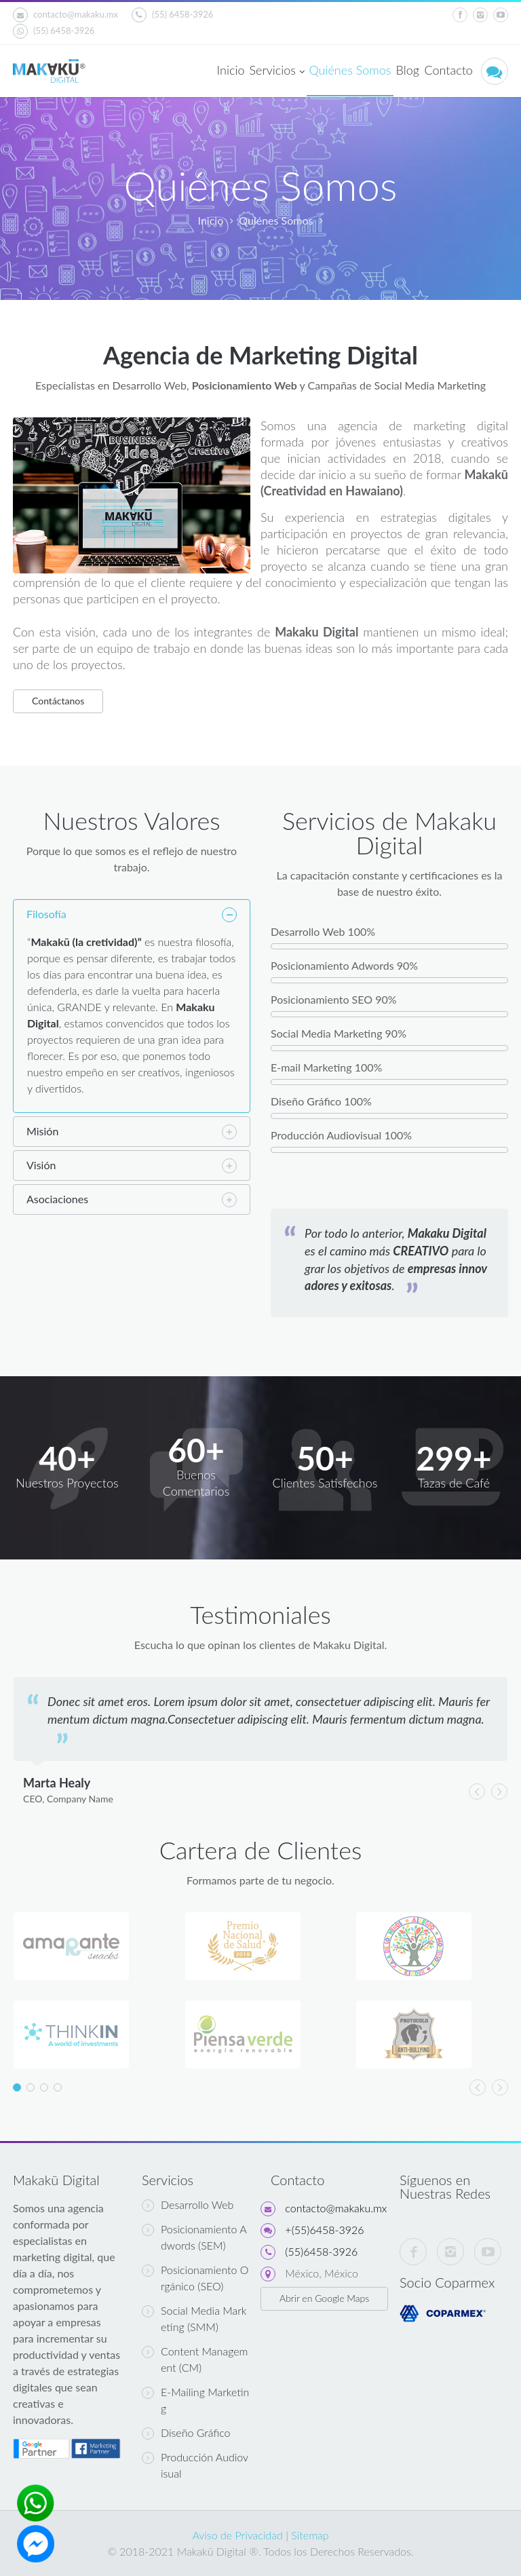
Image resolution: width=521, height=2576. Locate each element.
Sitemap (309, 2534)
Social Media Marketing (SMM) (194, 2318)
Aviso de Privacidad (237, 2534)
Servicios (276, 71)
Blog (407, 69)
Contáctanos (58, 700)
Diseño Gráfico (186, 2433)
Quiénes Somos (350, 69)
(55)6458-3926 (321, 2251)
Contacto (448, 69)
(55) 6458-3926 (172, 14)
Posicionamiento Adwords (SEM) (194, 2237)
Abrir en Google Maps (324, 2298)
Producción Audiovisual (195, 2465)
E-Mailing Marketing (195, 2399)
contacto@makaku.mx (65, 14)
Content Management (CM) (195, 2359)
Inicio (230, 69)
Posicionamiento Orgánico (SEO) (195, 2277)
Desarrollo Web (187, 2205)
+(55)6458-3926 (324, 2229)
